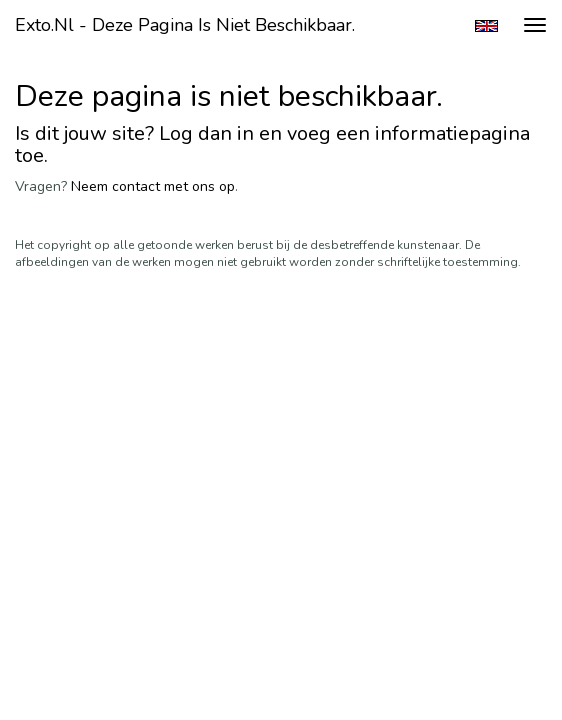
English (486, 26)
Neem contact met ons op (153, 186)
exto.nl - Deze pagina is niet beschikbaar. (185, 25)
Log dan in (206, 133)
